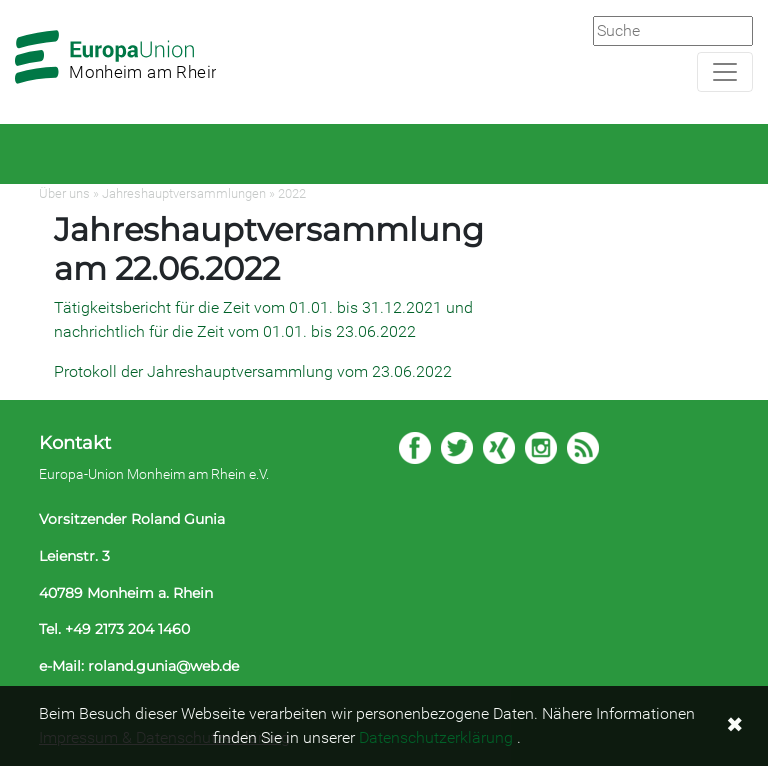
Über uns (64, 193)
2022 (292, 193)
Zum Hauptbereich (16, 1)
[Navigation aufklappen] (725, 72)
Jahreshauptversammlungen (184, 193)
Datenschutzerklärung (436, 737)
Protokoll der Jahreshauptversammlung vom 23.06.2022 (253, 371)
